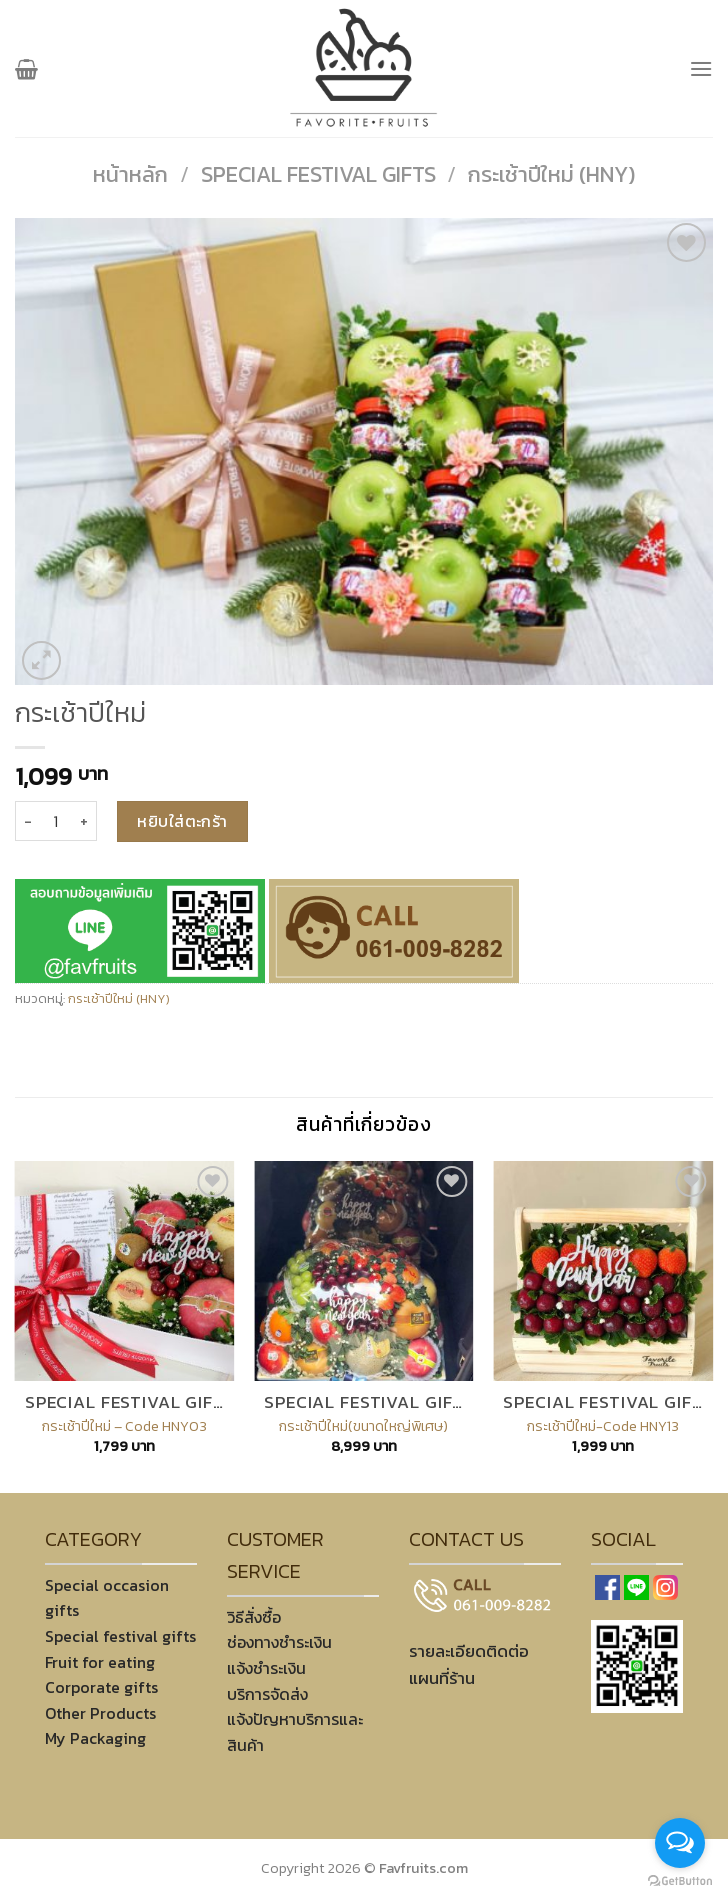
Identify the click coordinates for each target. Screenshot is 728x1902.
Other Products (100, 1713)
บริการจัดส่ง (267, 1694)
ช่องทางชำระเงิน (279, 1642)
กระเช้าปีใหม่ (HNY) (551, 174)
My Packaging (95, 1738)
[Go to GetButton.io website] (680, 1881)
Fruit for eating (100, 1662)
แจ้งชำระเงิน (266, 1668)
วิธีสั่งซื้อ (254, 1617)
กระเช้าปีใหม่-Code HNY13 (603, 1426)
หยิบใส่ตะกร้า (182, 821)
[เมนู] (701, 68)
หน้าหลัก (130, 174)
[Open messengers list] (680, 1843)
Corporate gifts (101, 1687)
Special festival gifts (318, 174)
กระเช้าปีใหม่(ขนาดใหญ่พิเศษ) (363, 1426)
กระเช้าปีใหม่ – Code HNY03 (124, 1426)
